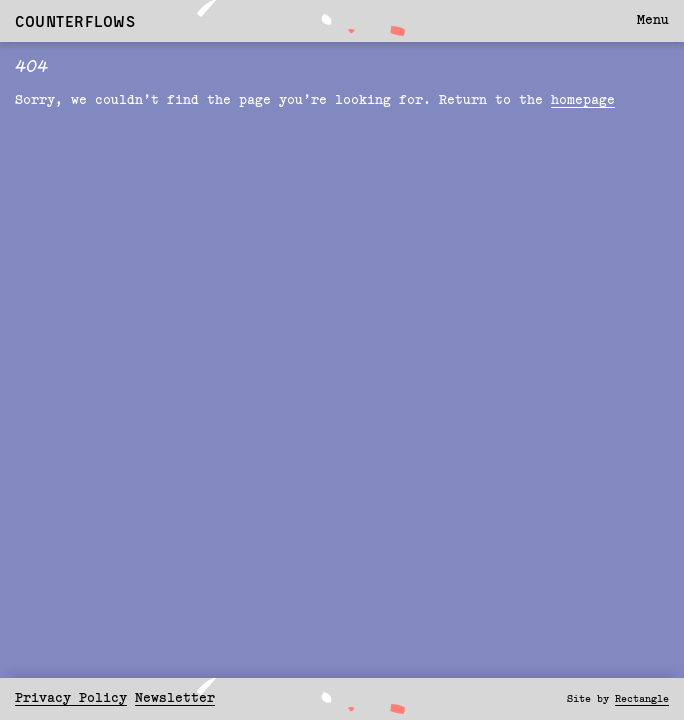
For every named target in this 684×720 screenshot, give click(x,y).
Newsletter (175, 698)
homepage (583, 100)
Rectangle (642, 699)
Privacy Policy (71, 698)
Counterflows (75, 21)
